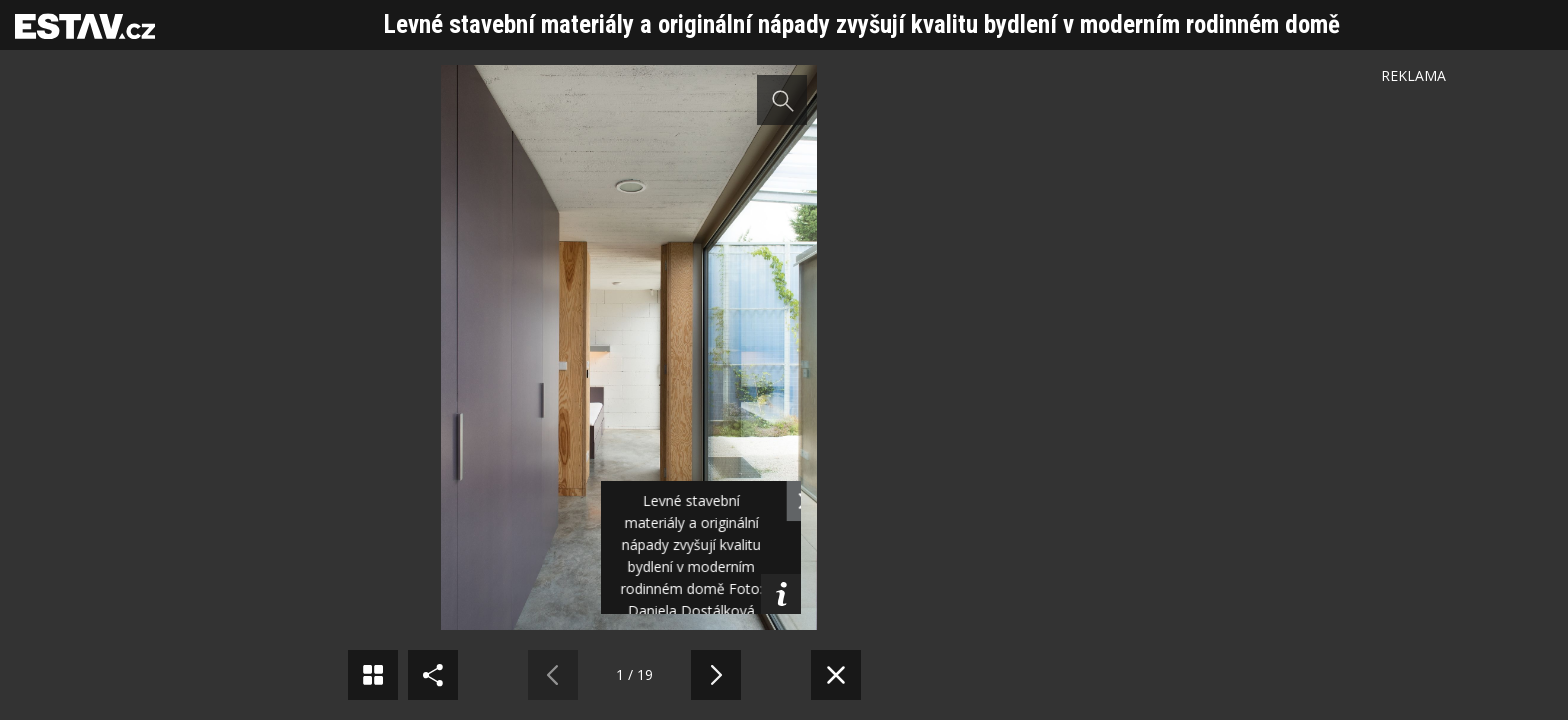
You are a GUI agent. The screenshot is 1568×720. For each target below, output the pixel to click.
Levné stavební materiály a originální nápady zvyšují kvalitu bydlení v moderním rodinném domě (862, 24)
